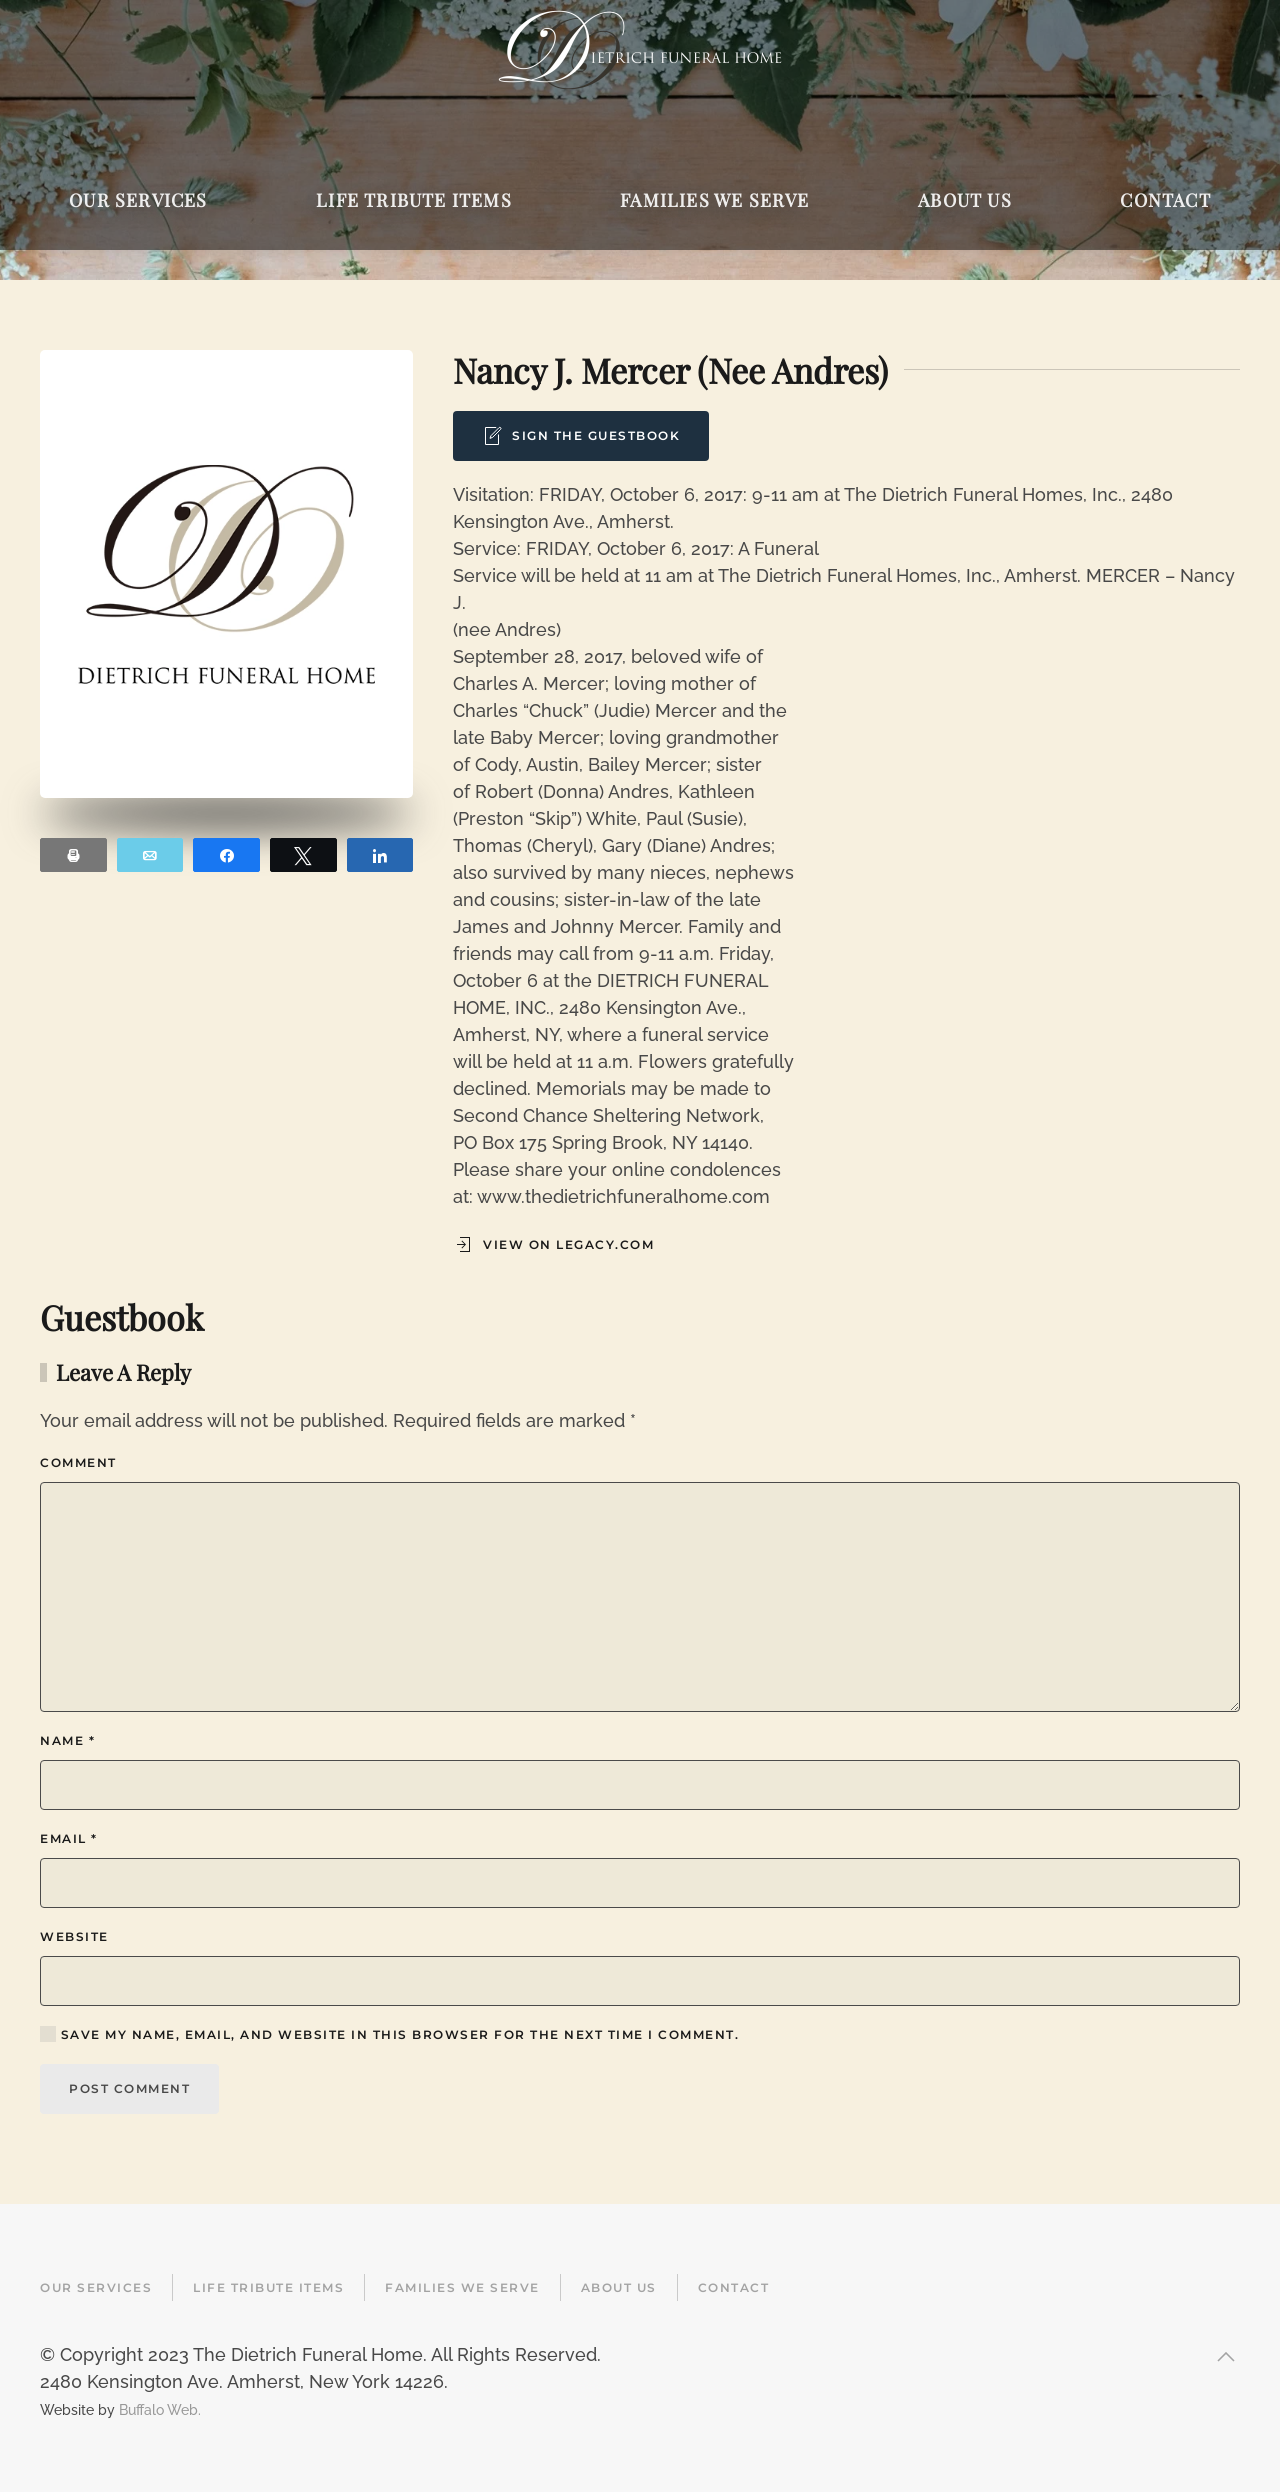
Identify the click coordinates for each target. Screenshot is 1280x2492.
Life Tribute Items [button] (414, 200)
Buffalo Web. (160, 2409)
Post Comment (129, 2088)
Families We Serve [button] (714, 200)
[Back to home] (640, 50)
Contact (734, 2287)
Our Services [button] (138, 200)
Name (67, 1740)
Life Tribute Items (268, 2287)
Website (74, 1936)
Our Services (96, 2287)
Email (69, 1838)
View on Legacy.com (553, 1245)
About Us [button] (965, 200)
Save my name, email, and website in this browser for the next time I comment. (389, 2034)
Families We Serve (462, 2287)
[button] (1226, 2357)
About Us (619, 2287)
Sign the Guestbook (581, 436)
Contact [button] (1165, 200)
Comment (78, 1462)
